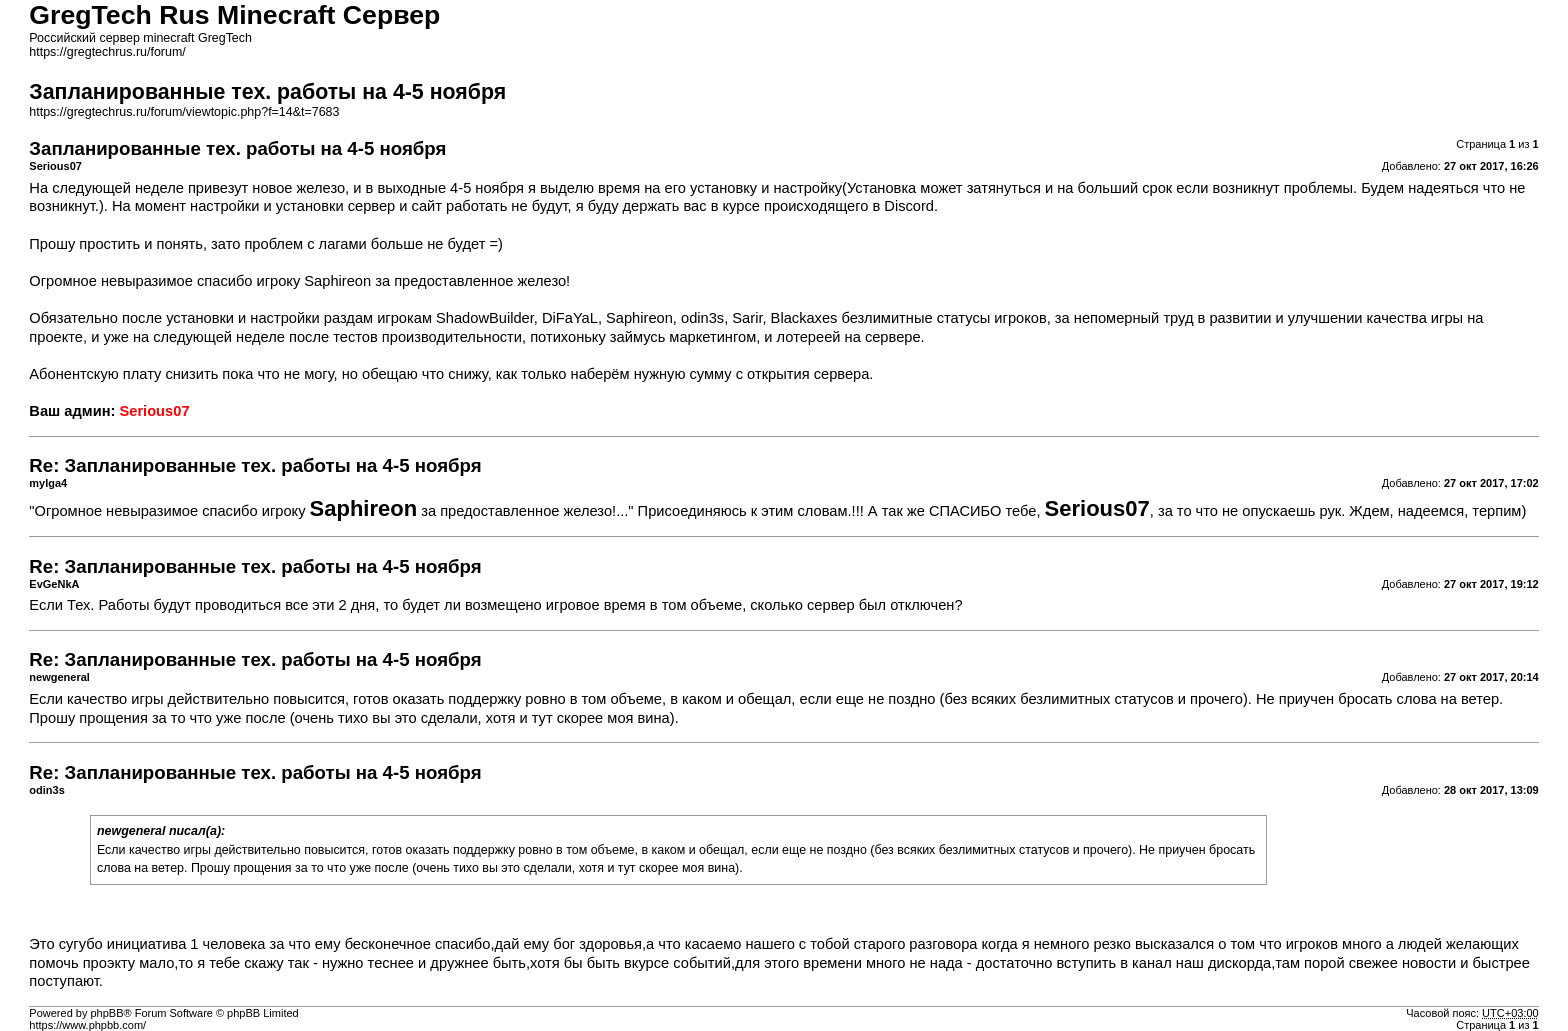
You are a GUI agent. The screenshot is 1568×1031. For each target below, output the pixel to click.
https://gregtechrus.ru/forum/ (107, 52)
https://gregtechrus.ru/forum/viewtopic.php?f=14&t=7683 (184, 112)
